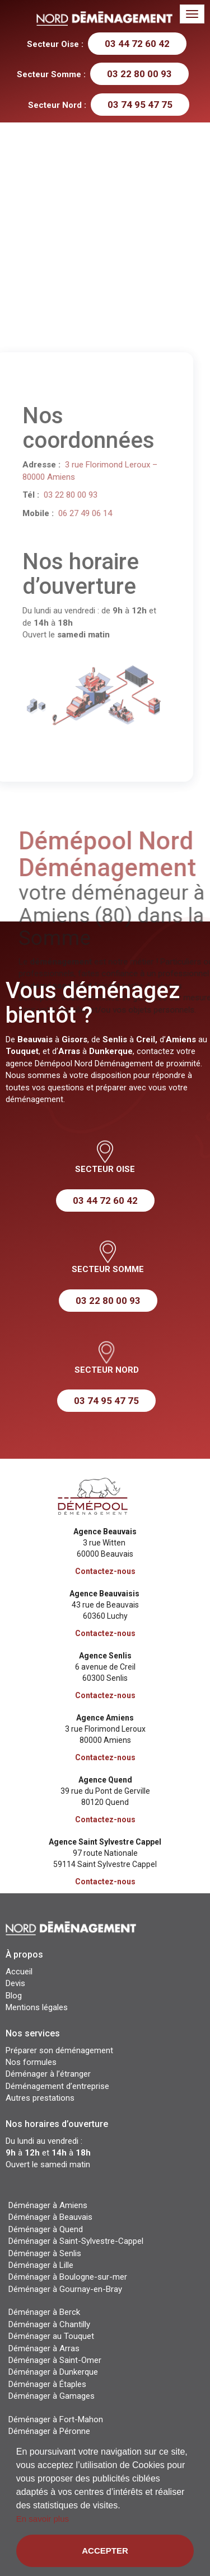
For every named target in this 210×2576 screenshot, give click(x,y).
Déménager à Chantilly (49, 2324)
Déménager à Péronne (49, 2431)
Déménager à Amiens (47, 2205)
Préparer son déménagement (59, 2050)
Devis (15, 1983)
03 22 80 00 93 (139, 73)
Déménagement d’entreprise (57, 2086)
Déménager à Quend (45, 2229)
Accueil (19, 1972)
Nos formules (31, 2062)
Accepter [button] (105, 2550)
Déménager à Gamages (51, 2396)
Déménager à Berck (44, 2312)
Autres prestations (40, 2098)
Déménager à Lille (40, 2265)
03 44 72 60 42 (137, 43)
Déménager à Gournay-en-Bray (65, 2289)
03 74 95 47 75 (140, 104)
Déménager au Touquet (51, 2336)
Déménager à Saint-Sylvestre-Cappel (75, 2241)
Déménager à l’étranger (48, 2074)
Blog (14, 1996)
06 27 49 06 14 (67, 513)
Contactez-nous (105, 1571)
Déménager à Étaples (47, 2384)
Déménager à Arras (44, 2348)
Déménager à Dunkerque (53, 2372)
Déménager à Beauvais (50, 2217)
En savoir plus (42, 2518)
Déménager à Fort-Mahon (55, 2419)
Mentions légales (37, 2007)
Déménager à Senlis (44, 2253)
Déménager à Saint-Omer (54, 2360)
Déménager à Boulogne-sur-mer (67, 2277)
